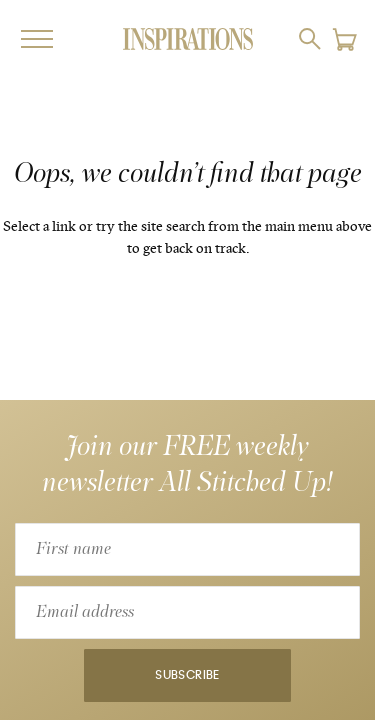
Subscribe (187, 675)
